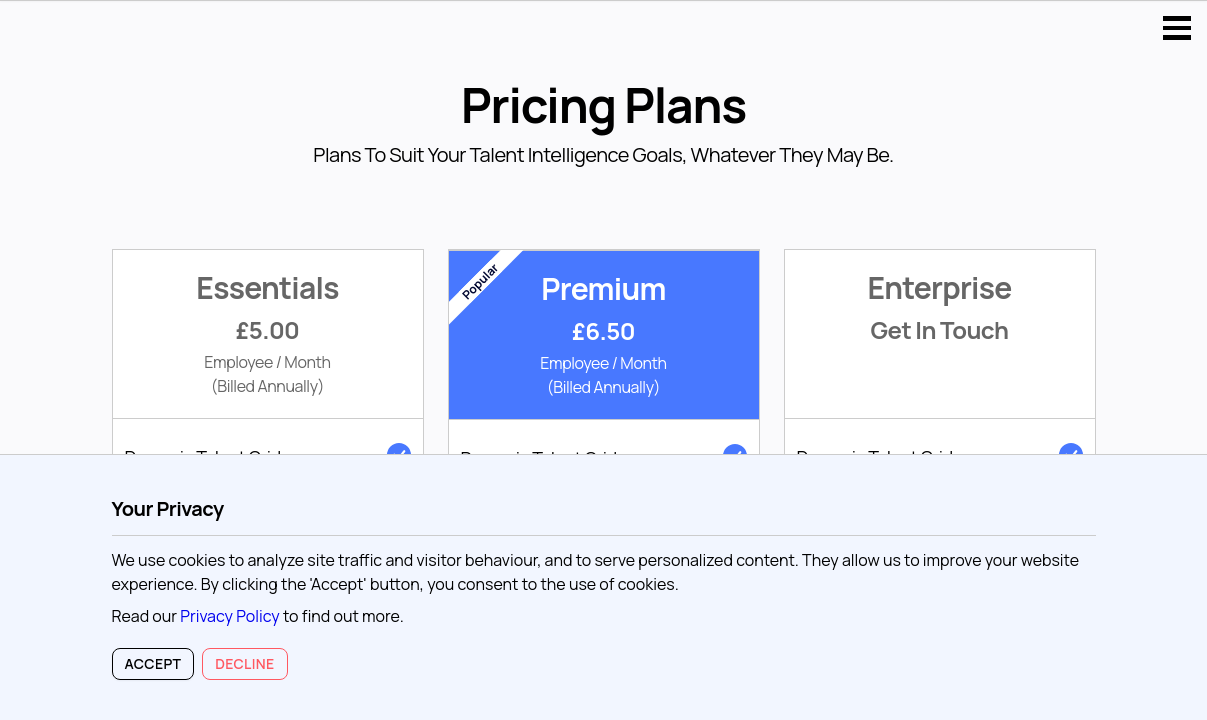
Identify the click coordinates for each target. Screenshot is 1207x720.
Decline (244, 663)
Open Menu (1177, 28)
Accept (153, 663)
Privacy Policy (229, 616)
